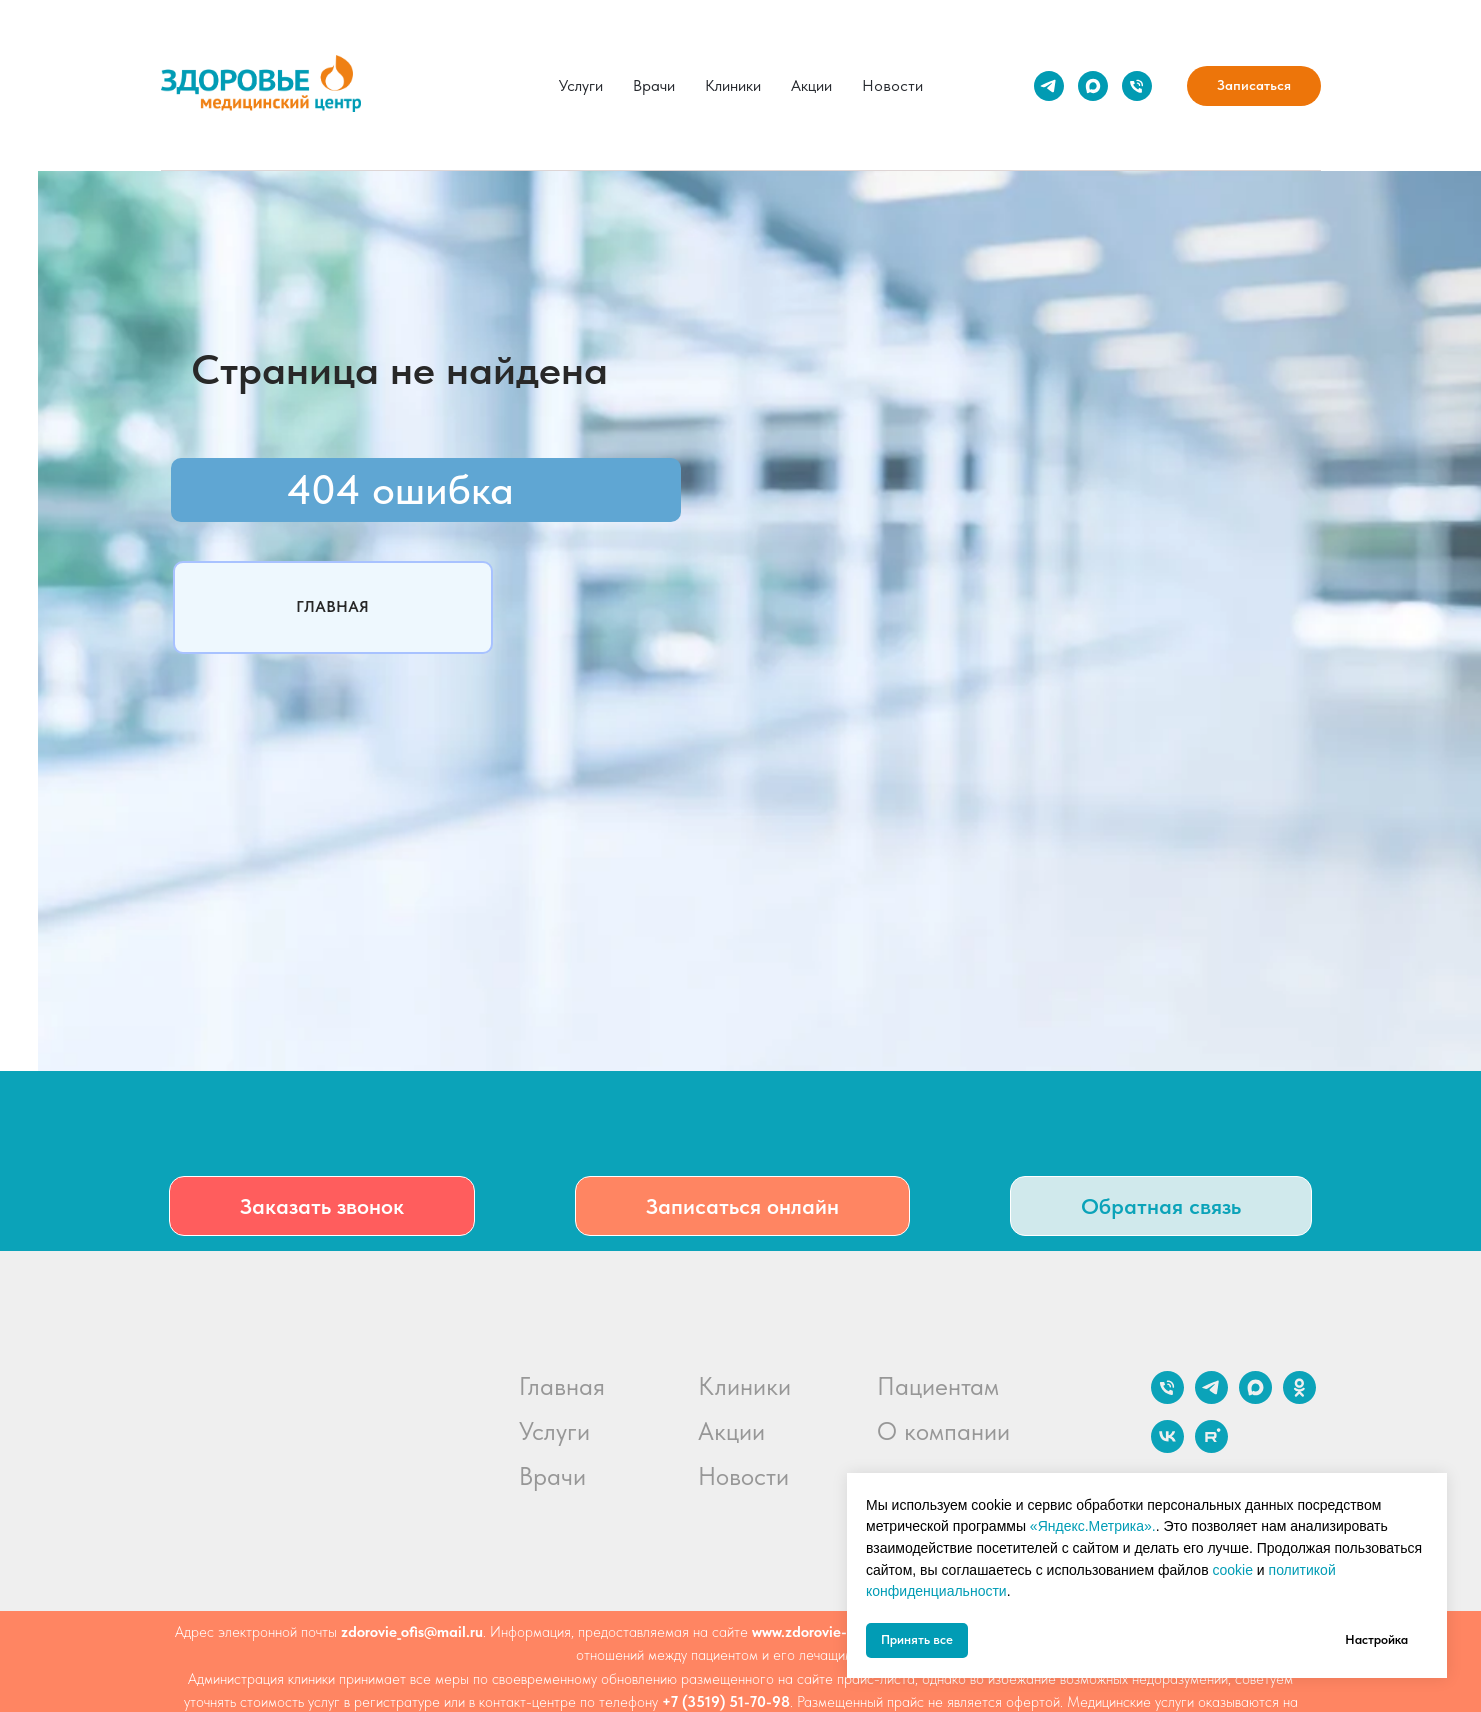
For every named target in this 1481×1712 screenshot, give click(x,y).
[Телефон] (1137, 86)
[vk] (1167, 1447)
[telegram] (1049, 86)
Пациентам (938, 1386)
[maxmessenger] (1093, 86)
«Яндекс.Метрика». (1093, 1526)
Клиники (733, 85)
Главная (562, 1386)
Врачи (654, 85)
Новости (892, 85)
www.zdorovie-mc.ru (817, 1632)
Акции (811, 85)
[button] (322, 1206)
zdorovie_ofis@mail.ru (412, 1632)
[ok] (1299, 1398)
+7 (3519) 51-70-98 (726, 1702)
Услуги (581, 85)
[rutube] (1211, 1447)
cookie (1232, 1570)
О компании (943, 1431)
